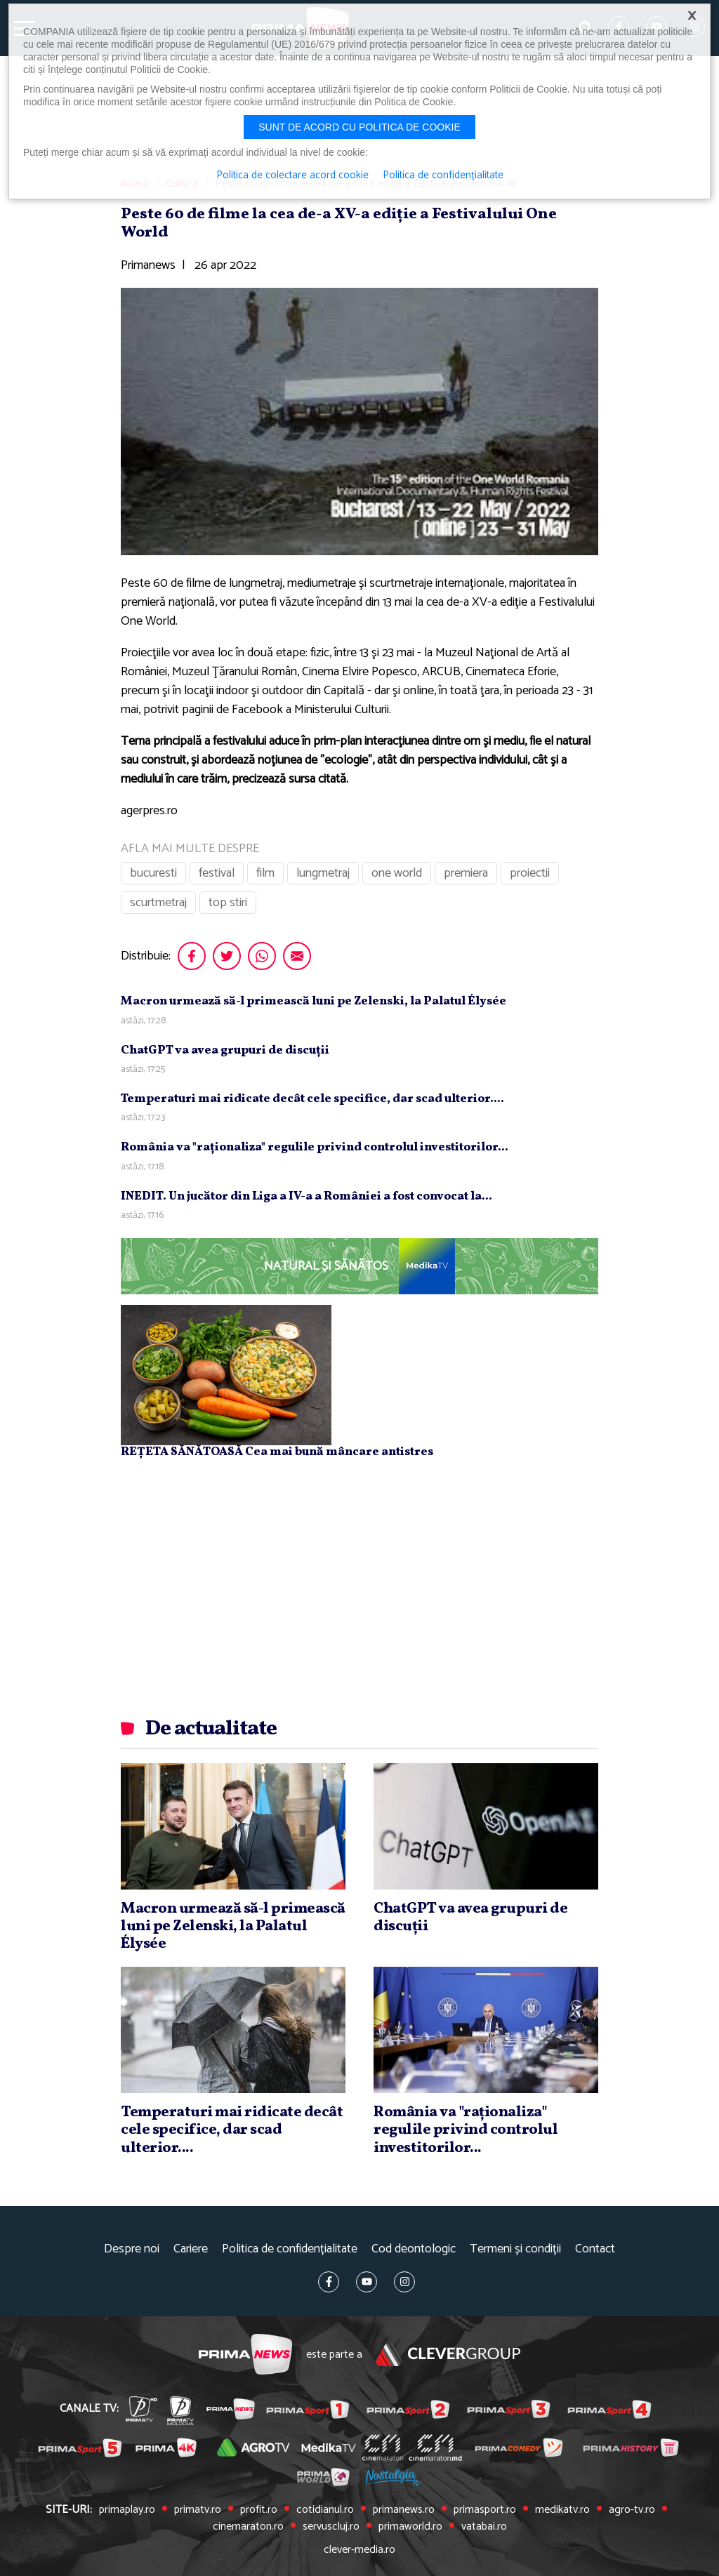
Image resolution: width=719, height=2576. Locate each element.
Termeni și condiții (515, 2249)
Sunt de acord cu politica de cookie (359, 127)
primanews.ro (404, 2510)
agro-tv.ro (632, 2510)
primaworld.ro (410, 2526)
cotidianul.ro (325, 2510)
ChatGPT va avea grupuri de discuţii (225, 1050)
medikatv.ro (562, 2510)
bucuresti (153, 873)
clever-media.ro (359, 2550)
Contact (595, 2249)
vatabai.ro (484, 2526)
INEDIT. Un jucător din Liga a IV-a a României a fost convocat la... (306, 1196)
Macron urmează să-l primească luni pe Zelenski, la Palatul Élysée (313, 1001)
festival (217, 873)
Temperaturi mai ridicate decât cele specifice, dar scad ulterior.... (312, 1099)
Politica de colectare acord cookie (292, 175)
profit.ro (258, 2510)
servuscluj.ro (331, 2526)
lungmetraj (323, 873)
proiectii (530, 873)
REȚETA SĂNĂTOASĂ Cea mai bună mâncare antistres (277, 1452)
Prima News (245, 2354)
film (265, 873)
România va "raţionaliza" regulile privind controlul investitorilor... (314, 1147)
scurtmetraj (158, 902)
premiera (466, 873)
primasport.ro (485, 2510)
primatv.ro (197, 2510)
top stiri (228, 902)
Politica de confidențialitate (289, 2249)
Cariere (190, 2249)
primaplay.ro (127, 2510)
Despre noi (131, 2249)
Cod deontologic (413, 2249)
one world (396, 873)
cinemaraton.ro (248, 2526)
